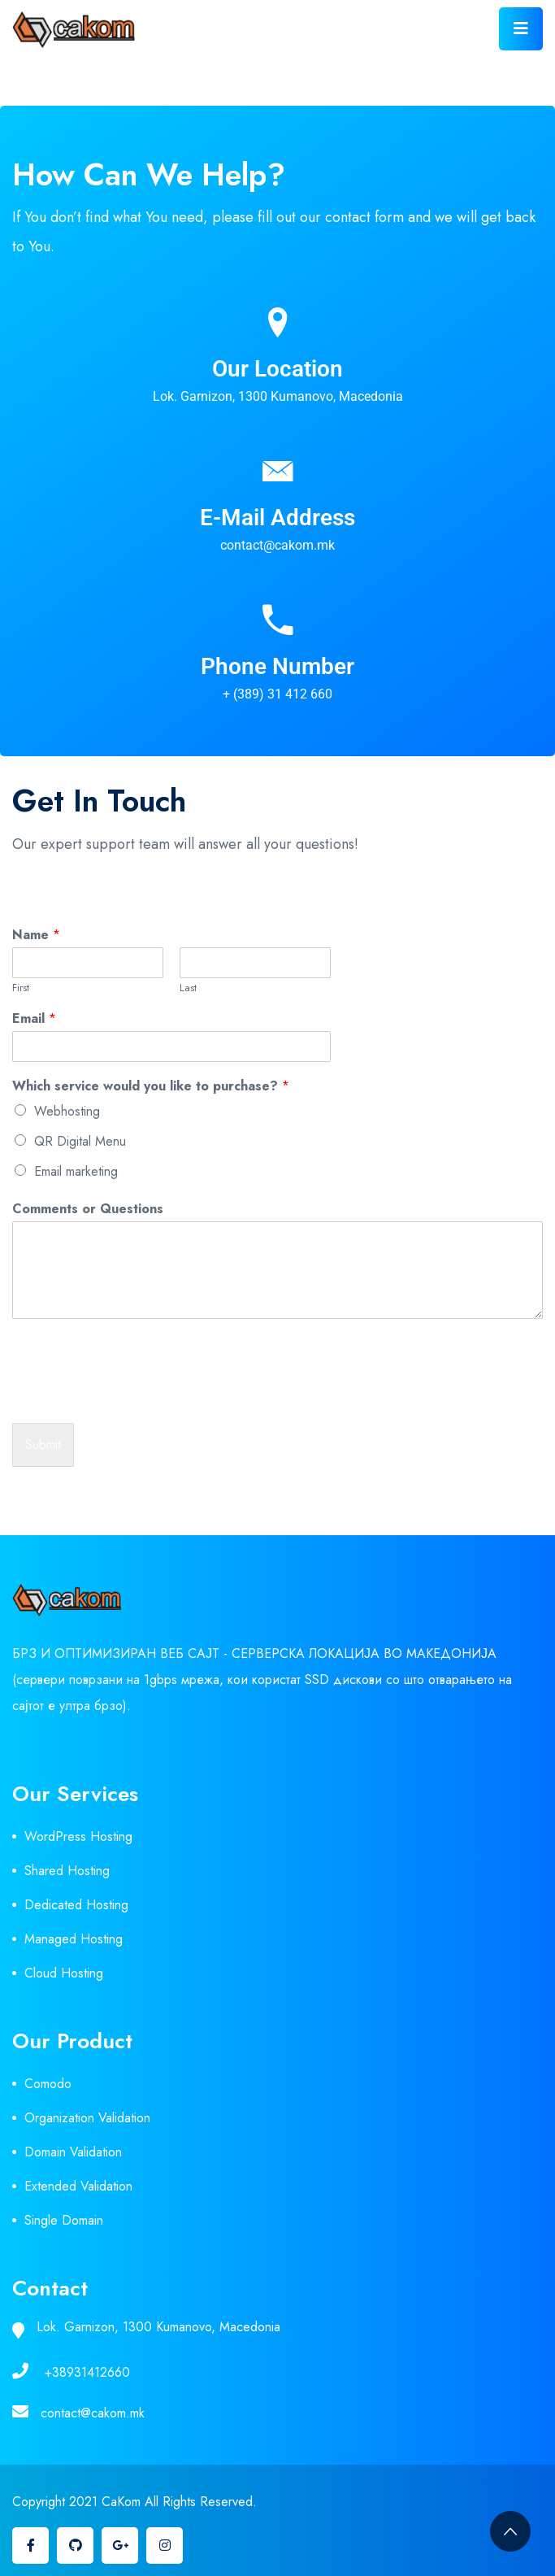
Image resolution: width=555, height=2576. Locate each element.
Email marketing (76, 1171)
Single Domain (63, 2220)
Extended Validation (78, 2186)
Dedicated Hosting (76, 1904)
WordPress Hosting (78, 1836)
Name (36, 935)
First (20, 988)
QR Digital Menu (80, 1141)
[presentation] (135, 1396)
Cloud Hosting (63, 1973)
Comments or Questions (87, 1209)
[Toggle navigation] (521, 28)
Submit (43, 1444)
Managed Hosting (73, 1939)
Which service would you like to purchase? (150, 1086)
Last (188, 988)
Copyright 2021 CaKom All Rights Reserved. (134, 2501)
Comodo (48, 2083)
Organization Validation (87, 2117)
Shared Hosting (67, 1870)
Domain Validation (73, 2152)
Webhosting (67, 1111)
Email (34, 1019)
